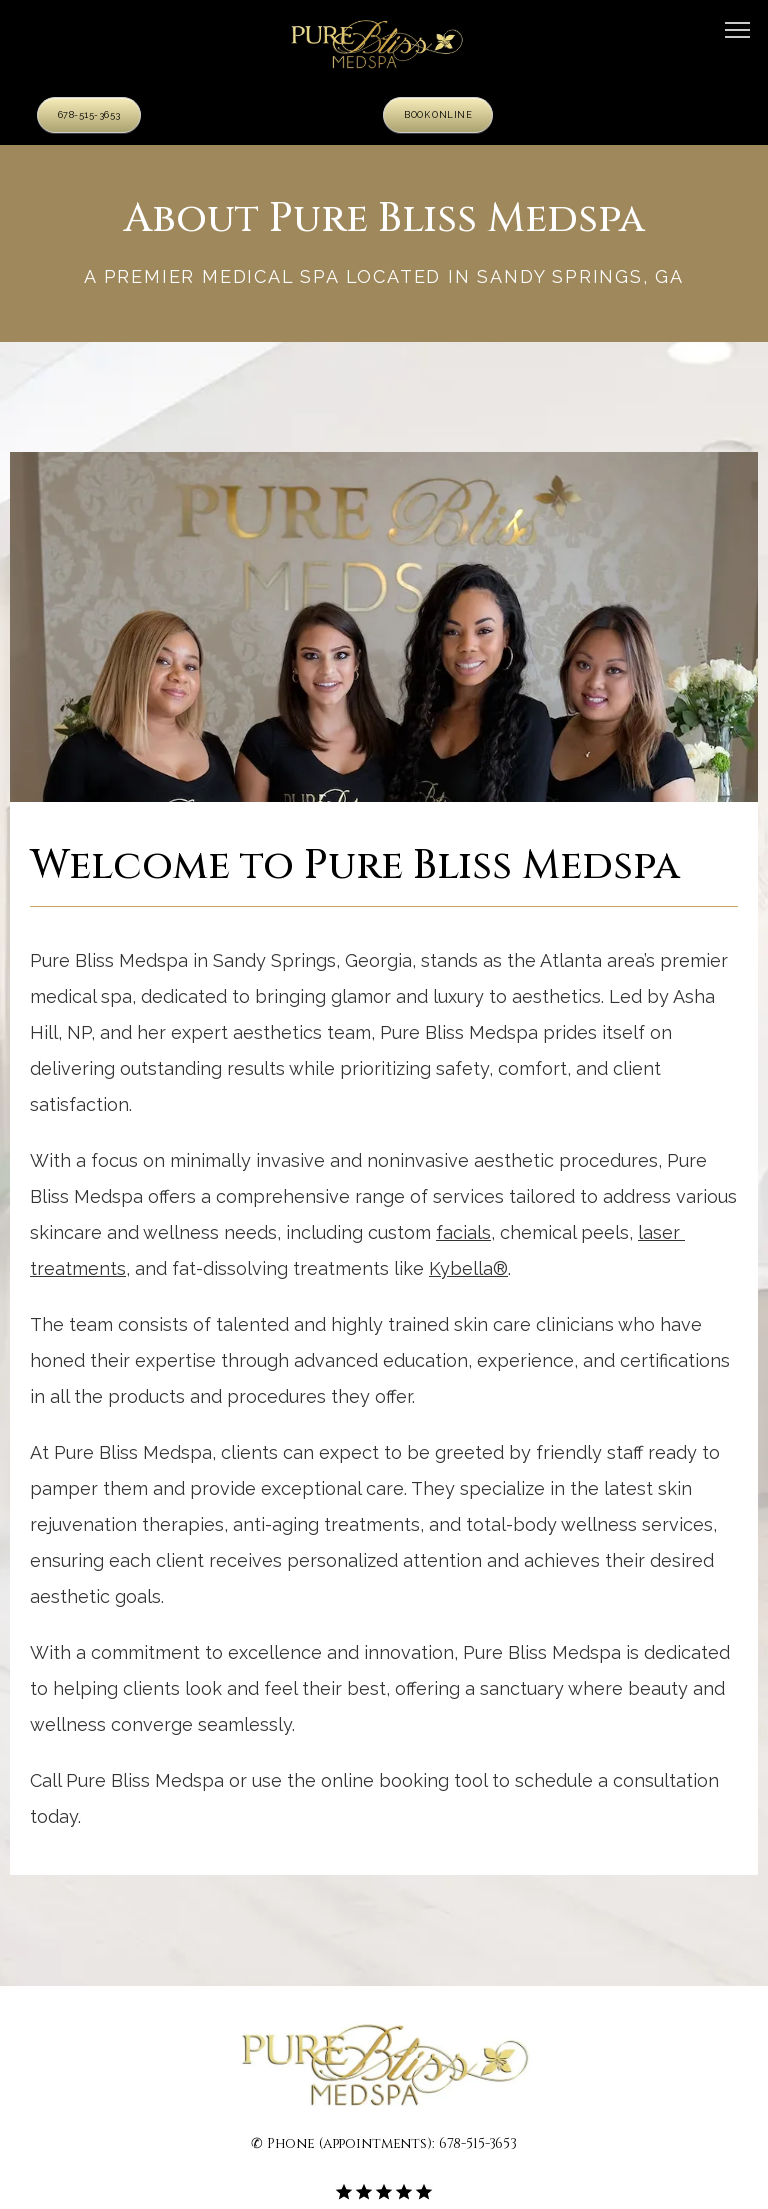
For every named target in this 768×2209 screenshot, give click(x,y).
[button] (738, 32)
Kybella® (468, 1268)
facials (463, 1232)
